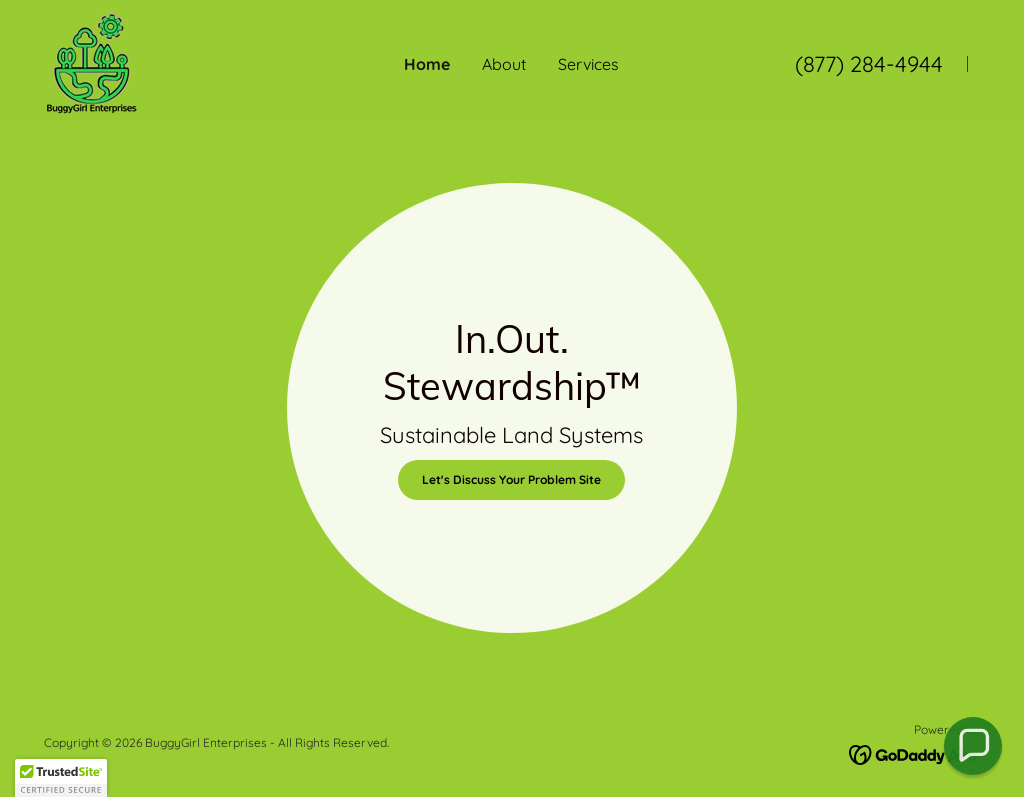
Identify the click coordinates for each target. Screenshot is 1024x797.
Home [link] (427, 64)
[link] (92, 62)
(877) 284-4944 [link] (869, 64)
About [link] (504, 64)
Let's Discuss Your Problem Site (511, 479)
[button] (973, 746)
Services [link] (588, 64)
